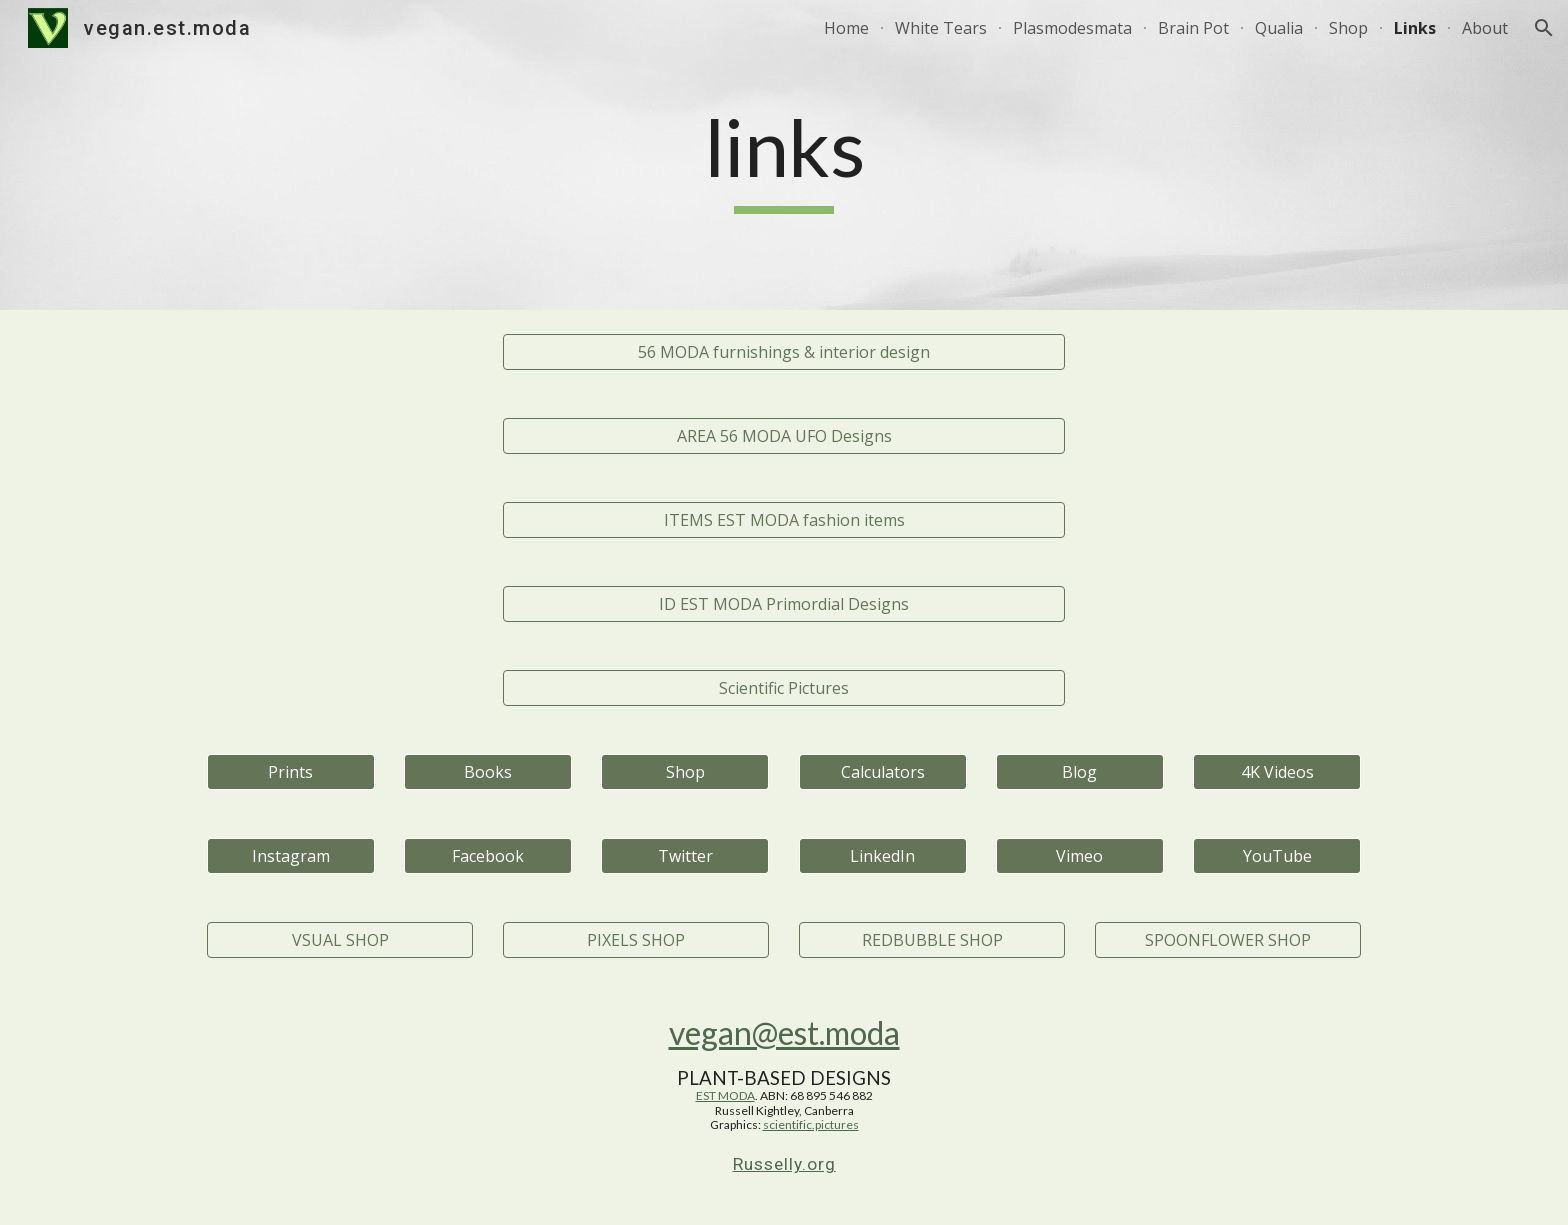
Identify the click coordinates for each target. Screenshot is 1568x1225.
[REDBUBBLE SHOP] (932, 940)
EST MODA (725, 1095)
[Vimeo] (1080, 856)
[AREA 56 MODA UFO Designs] (784, 436)
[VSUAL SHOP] (340, 940)
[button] (1544, 28)
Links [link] (1415, 28)
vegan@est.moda (784, 1032)
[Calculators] (883, 772)
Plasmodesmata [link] (1072, 28)
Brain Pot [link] (1193, 28)
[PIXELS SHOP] (636, 940)
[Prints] (291, 772)
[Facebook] (488, 856)
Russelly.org (784, 1164)
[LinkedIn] (883, 856)
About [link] (1485, 28)
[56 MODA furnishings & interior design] (784, 352)
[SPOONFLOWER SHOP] (1228, 940)
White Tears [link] (941, 28)
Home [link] (846, 28)
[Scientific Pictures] (784, 688)
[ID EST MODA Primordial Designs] (784, 604)
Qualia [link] (1279, 28)
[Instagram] (291, 856)
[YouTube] (1277, 856)
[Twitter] (685, 856)
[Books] (488, 772)
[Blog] (1080, 772)
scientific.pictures (811, 1124)
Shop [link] (1348, 28)
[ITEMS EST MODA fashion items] (784, 520)
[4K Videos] (1277, 772)
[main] (784, 155)
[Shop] (685, 772)
